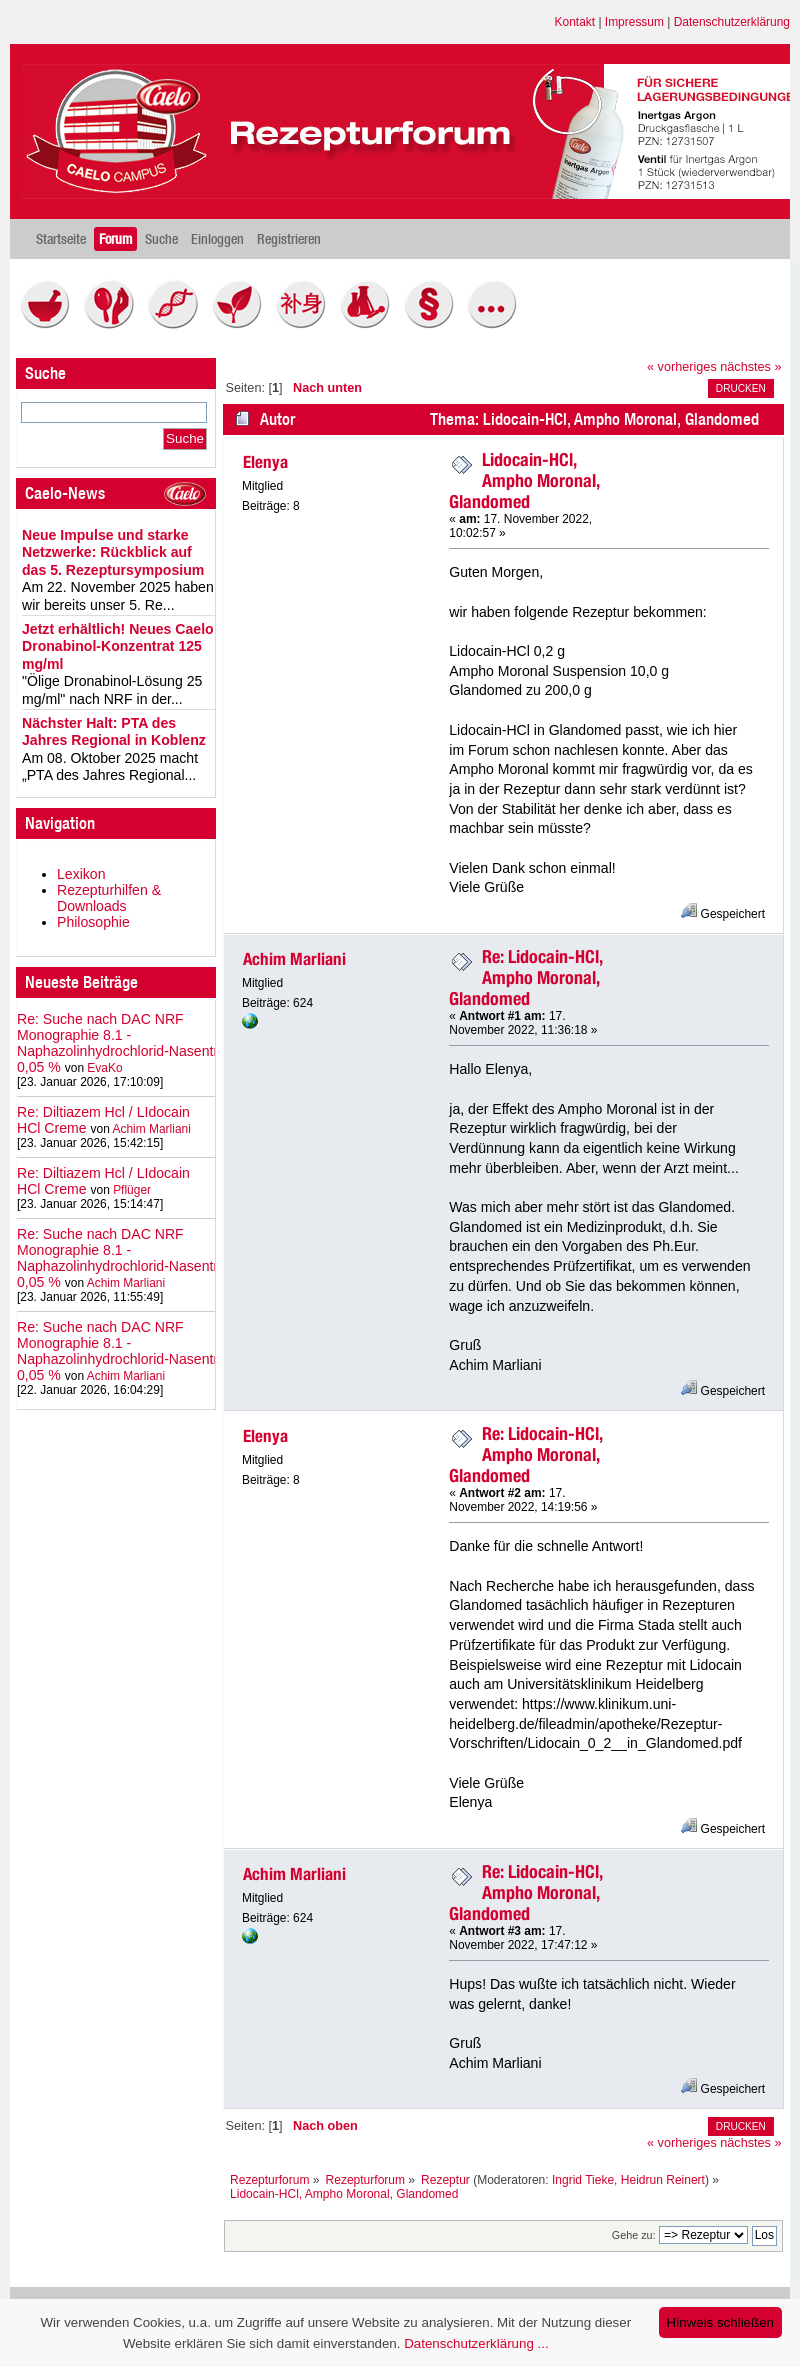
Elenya (265, 462)
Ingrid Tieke (583, 2180)
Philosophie (93, 922)
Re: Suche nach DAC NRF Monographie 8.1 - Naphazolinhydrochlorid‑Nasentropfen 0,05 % (135, 1043)
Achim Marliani (151, 1129)
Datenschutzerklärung (732, 22)
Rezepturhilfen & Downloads (109, 898)
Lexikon (81, 874)
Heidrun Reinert (663, 2180)
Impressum (634, 22)
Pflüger (132, 1190)
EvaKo (104, 1068)
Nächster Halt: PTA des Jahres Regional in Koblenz (114, 732)
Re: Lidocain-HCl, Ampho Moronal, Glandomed (526, 977)
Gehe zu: (634, 2235)
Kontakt (575, 22)
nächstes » (750, 367)
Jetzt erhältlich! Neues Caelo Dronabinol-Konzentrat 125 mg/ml (118, 646)
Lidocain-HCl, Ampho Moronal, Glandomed (524, 480)
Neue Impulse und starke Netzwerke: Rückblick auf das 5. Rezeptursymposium (113, 552)
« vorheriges (682, 367)
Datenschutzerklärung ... (476, 2343)
